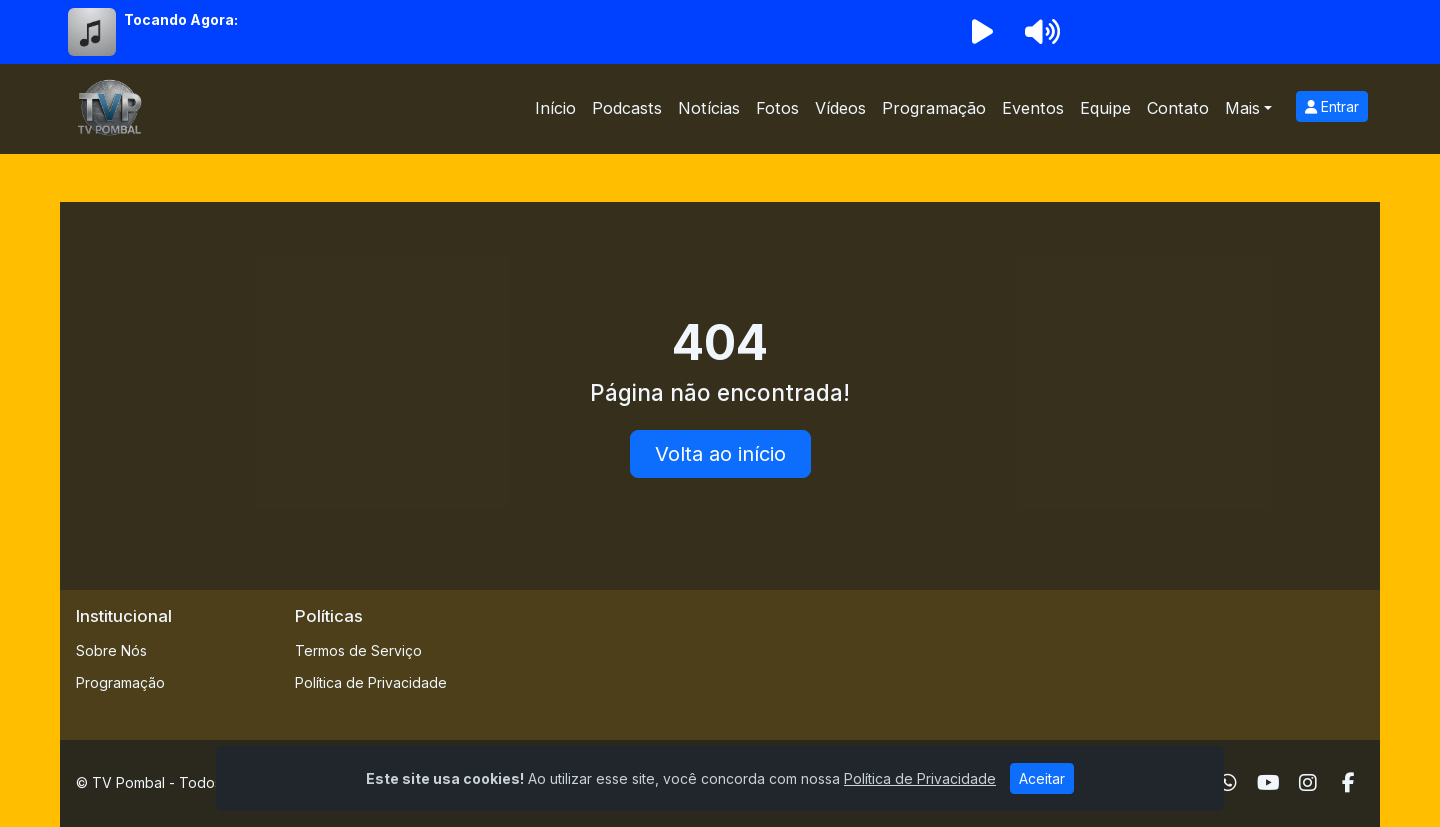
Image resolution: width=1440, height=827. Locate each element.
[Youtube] (1268, 783)
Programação (934, 108)
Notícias (709, 108)
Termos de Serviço (358, 650)
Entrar (1332, 106)
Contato (1178, 108)
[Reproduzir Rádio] (982, 32)
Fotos (777, 108)
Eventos (1033, 108)
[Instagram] (1308, 783)
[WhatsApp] (1228, 783)
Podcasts (627, 108)
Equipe (1105, 108)
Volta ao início (720, 454)
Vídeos (840, 108)
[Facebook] (1348, 783)
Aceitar (1042, 778)
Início (555, 108)
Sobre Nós (111, 650)
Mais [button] (1242, 108)
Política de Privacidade (371, 682)
